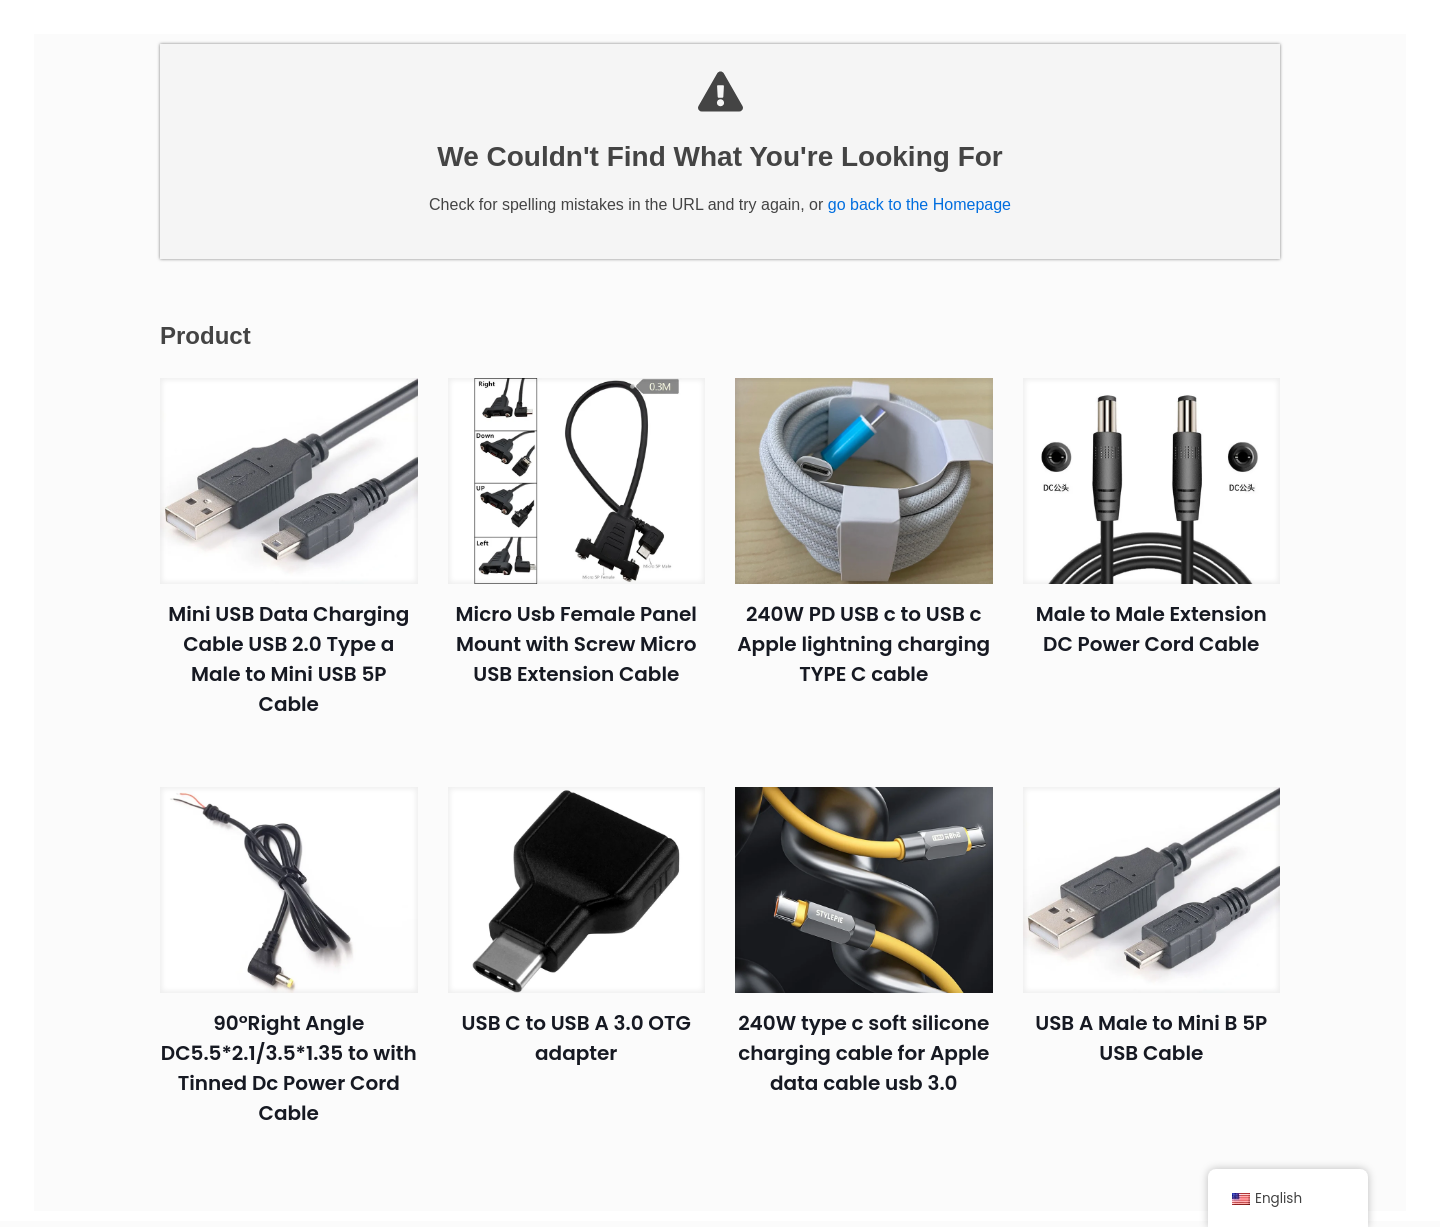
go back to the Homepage (919, 220)
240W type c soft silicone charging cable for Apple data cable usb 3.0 (863, 1069)
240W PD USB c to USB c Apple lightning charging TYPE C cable (863, 660)
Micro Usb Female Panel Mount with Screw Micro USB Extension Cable (576, 660)
